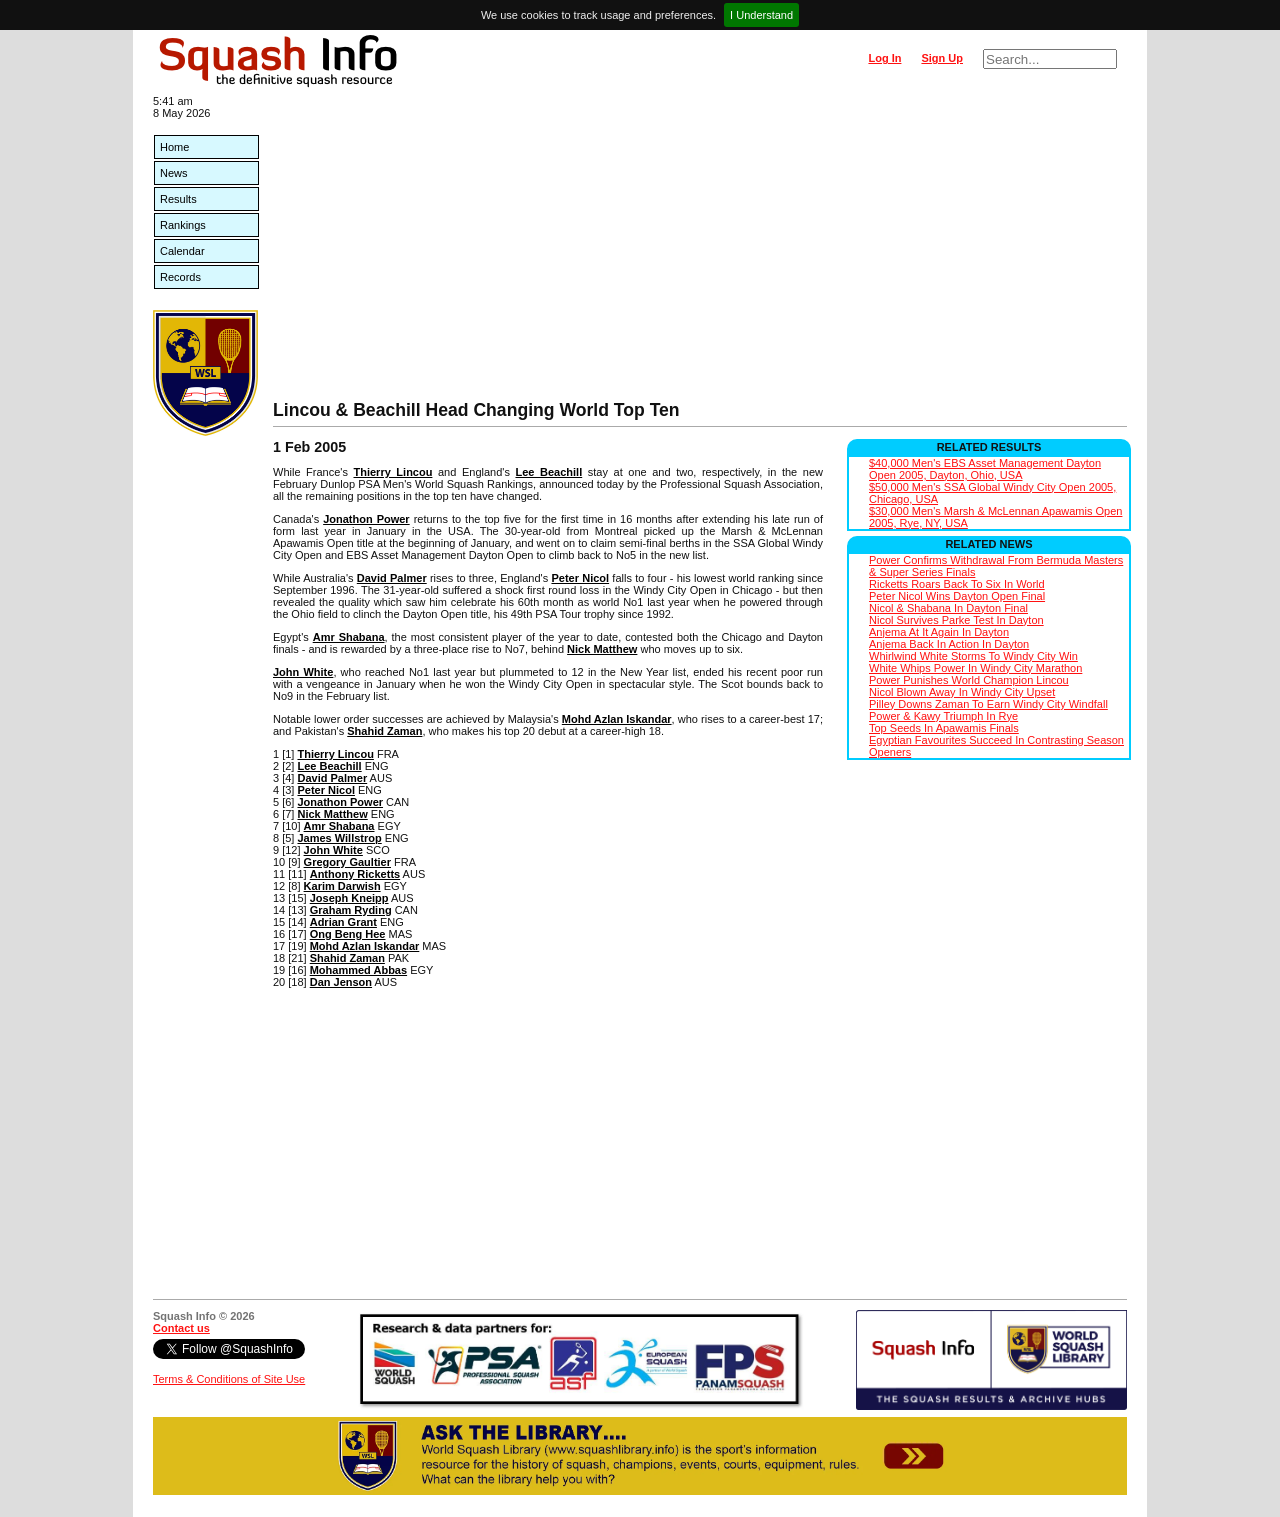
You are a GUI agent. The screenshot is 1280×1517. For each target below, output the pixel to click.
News (174, 173)
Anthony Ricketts (355, 874)
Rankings (183, 225)
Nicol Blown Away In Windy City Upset (962, 692)
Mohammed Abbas (358, 970)
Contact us (181, 1328)
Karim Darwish (342, 886)
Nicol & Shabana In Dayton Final (948, 608)
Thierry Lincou (393, 472)
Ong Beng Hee (348, 934)
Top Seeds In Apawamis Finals (944, 728)
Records (180, 277)
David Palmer (392, 578)
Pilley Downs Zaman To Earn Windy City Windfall (988, 704)
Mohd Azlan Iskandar (617, 719)
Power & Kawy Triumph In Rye (943, 716)
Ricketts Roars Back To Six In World (957, 584)
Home (174, 147)
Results (178, 199)
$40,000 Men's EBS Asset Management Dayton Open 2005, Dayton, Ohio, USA (985, 469)
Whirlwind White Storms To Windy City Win (973, 656)
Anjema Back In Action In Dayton (949, 644)
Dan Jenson (341, 982)
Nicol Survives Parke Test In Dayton (956, 620)
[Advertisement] (700, 250)
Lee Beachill (548, 472)
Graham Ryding (351, 910)
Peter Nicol (580, 578)
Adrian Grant (343, 922)
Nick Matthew (602, 649)
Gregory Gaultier (347, 862)
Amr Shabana (349, 637)
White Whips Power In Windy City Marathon (975, 668)
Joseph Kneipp (349, 898)
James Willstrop (339, 838)
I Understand (761, 15)
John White (303, 672)
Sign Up (942, 58)
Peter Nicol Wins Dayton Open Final (957, 596)
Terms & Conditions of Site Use (229, 1379)
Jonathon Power (366, 519)
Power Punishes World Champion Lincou (969, 680)
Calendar (182, 251)
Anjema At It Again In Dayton (939, 632)
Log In (884, 58)
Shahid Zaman (384, 731)
